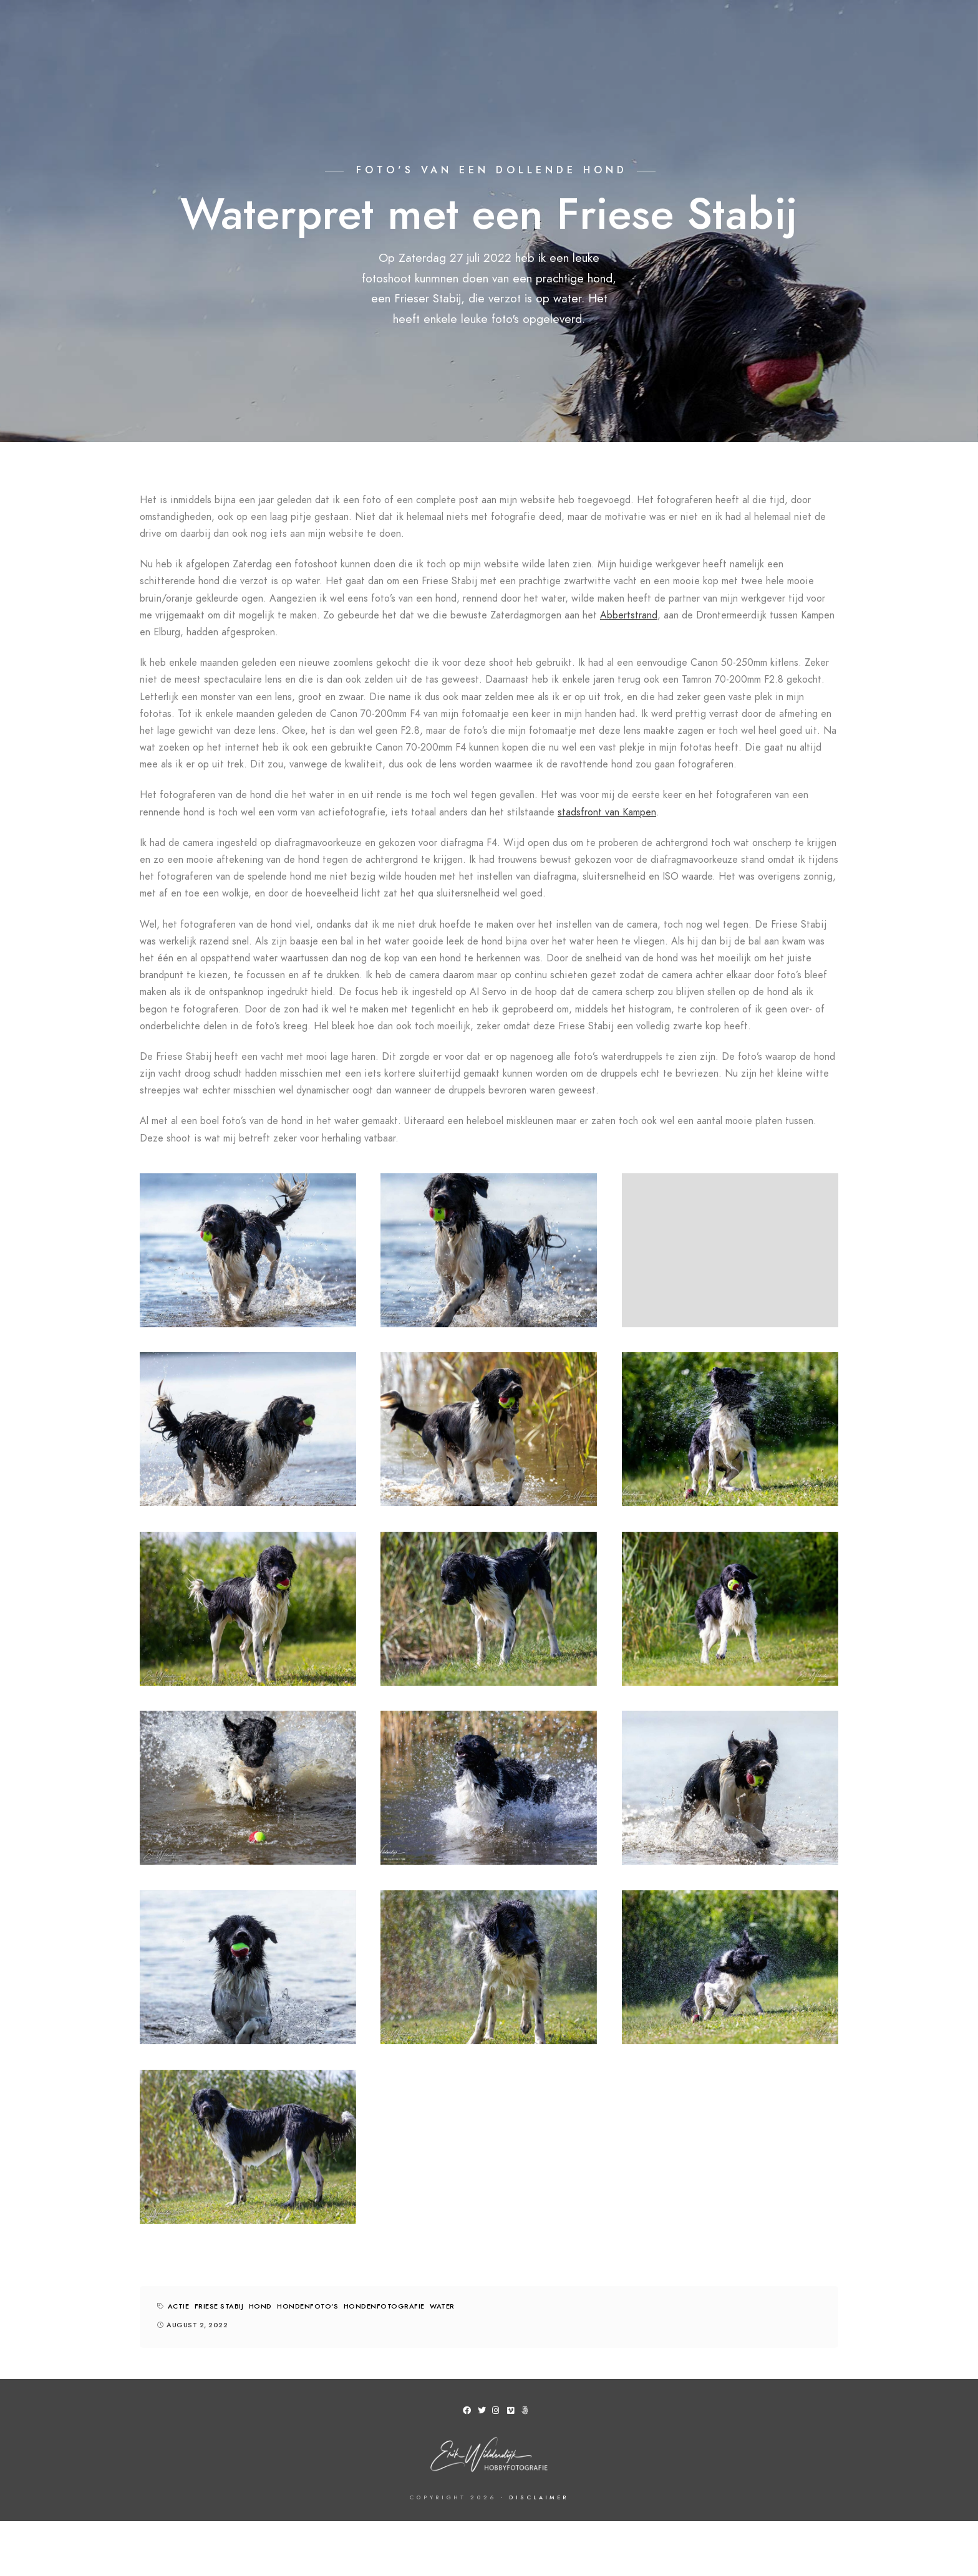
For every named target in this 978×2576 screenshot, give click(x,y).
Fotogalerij (205, 31)
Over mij (601, 31)
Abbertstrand (628, 615)
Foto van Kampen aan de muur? (334, 31)
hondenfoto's (307, 2306)
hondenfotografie (384, 2306)
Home (137, 31)
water (442, 2306)
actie (179, 2306)
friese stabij (219, 2306)
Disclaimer (539, 2497)
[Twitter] (484, 2412)
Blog (792, 31)
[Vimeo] (513, 2412)
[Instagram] (498, 2412)
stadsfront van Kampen (607, 812)
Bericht (848, 31)
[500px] (527, 2412)
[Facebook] (469, 2412)
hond (260, 2306)
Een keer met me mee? (700, 31)
